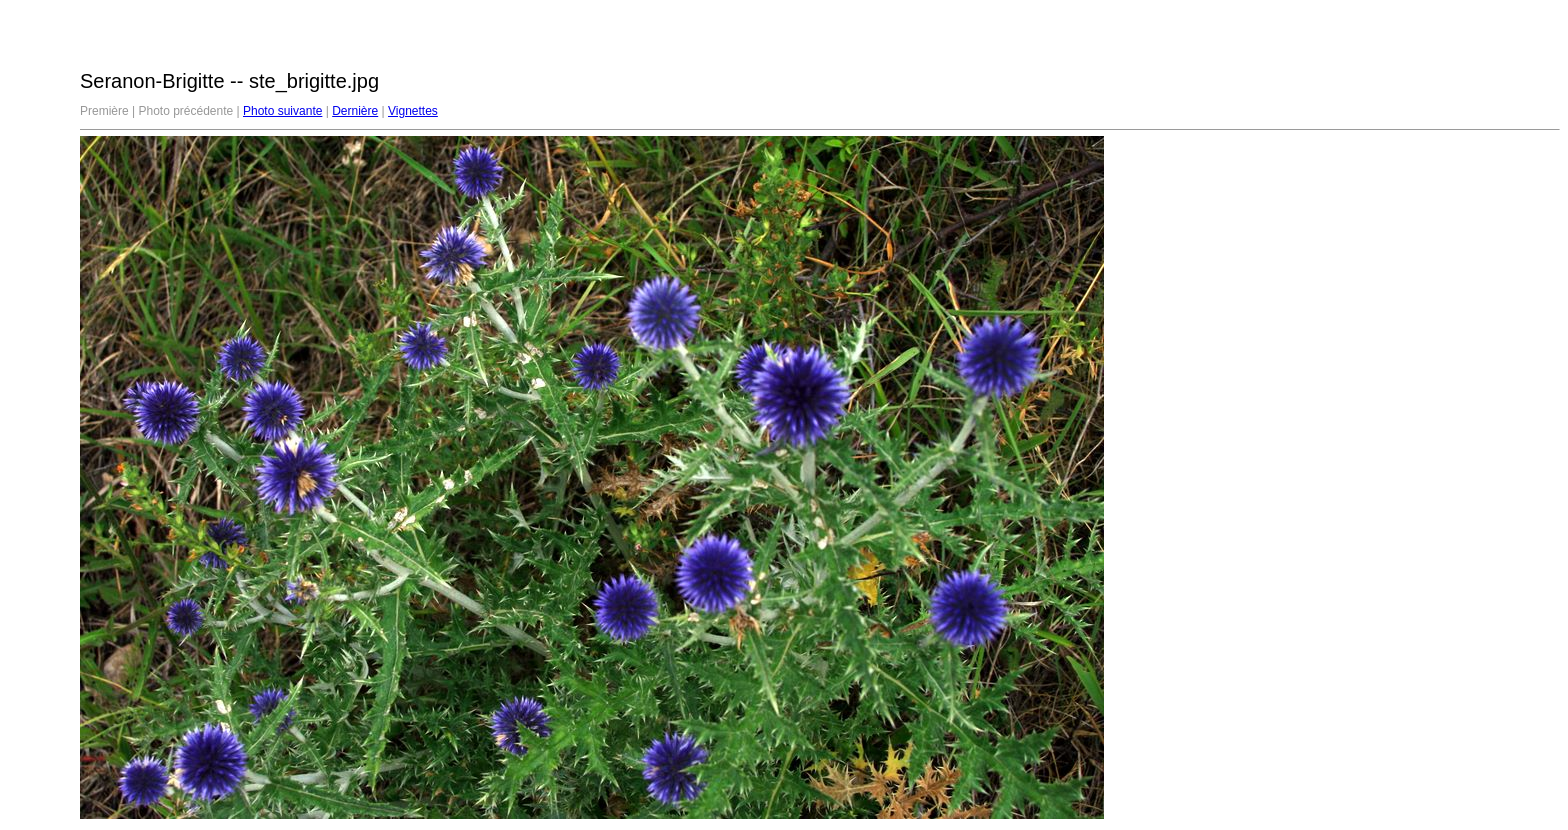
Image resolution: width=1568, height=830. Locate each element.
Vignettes (413, 111)
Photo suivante (282, 111)
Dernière (355, 111)
